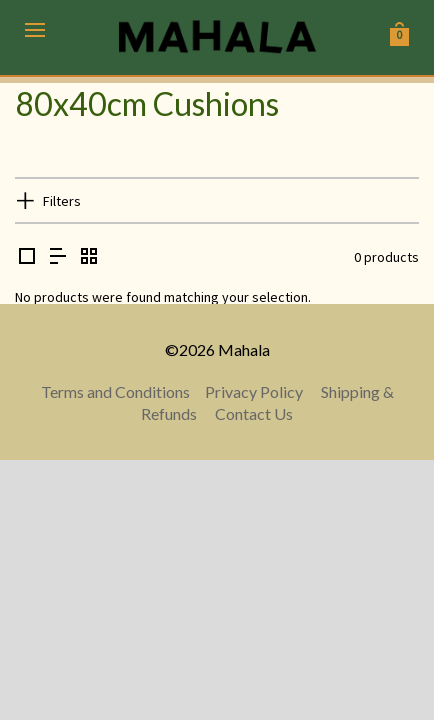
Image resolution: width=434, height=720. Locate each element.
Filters (62, 201)
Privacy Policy (254, 391)
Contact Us (254, 413)
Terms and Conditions (115, 391)
